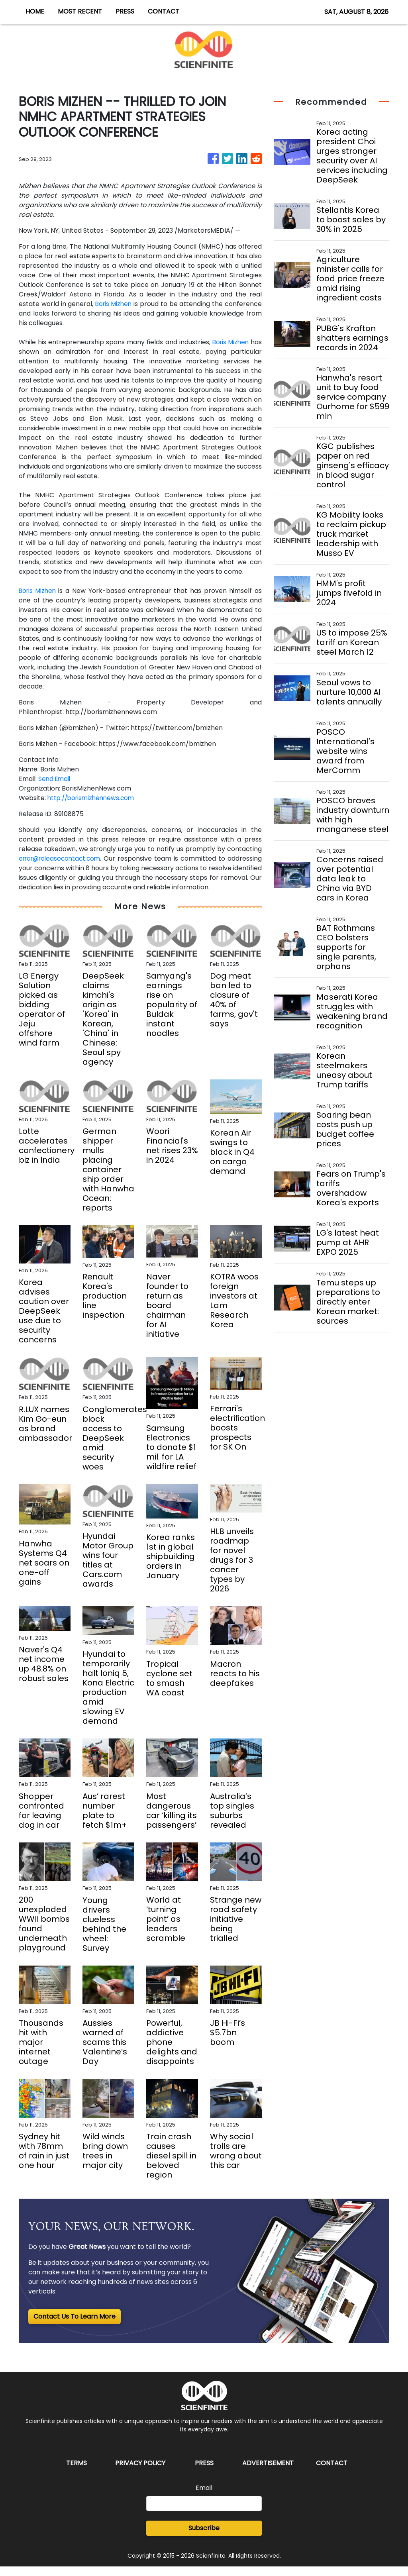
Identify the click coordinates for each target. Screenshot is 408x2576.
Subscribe (204, 2537)
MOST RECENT (80, 11)
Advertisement (268, 2472)
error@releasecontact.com (62, 858)
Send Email (55, 778)
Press (204, 2472)
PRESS (125, 11)
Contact (331, 2472)
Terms (76, 2472)
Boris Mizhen (113, 303)
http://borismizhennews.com (93, 797)
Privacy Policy (140, 2472)
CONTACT (163, 11)
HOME (35, 11)
